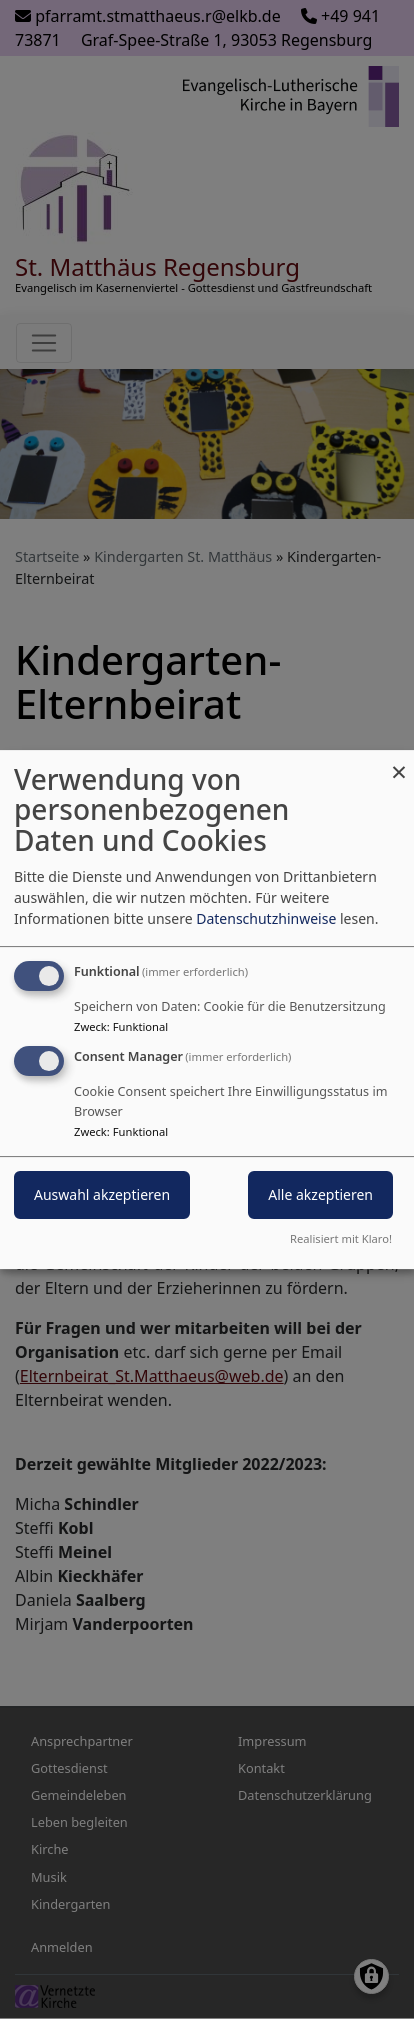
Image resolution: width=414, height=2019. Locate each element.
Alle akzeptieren (320, 1195)
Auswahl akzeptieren (102, 1195)
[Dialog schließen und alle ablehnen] (399, 762)
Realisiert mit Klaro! (341, 1238)
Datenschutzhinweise (266, 918)
